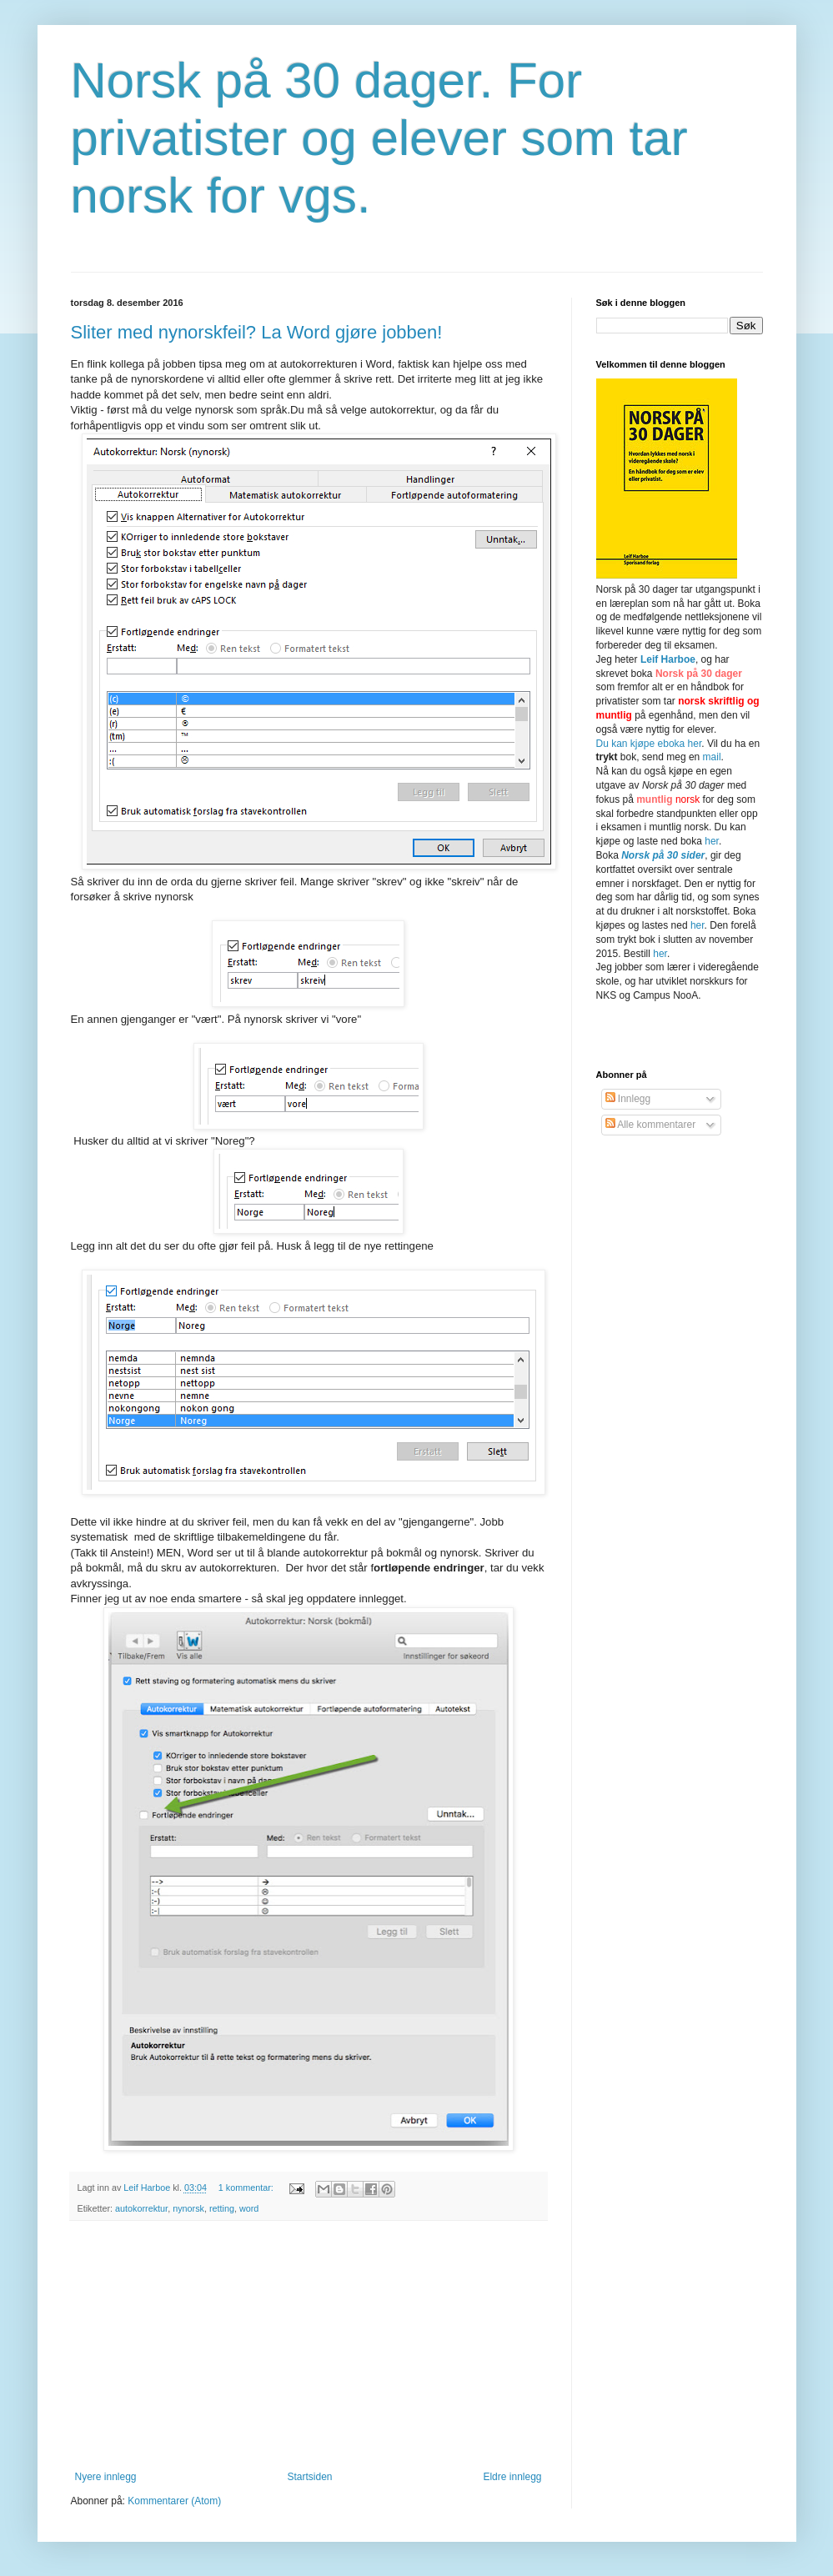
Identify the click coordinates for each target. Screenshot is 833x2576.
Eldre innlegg (512, 2477)
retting (221, 2208)
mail (712, 757)
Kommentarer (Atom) (174, 2501)
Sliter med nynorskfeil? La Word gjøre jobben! (257, 332)
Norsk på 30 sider (663, 855)
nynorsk (188, 2208)
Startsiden (309, 2477)
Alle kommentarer (650, 1124)
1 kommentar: (247, 2188)
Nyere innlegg (106, 2477)
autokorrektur (141, 2208)
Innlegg (628, 1099)
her (712, 841)
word (248, 2208)
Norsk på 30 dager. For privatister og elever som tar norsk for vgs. (379, 138)
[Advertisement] (308, 2346)
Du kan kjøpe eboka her (649, 743)
